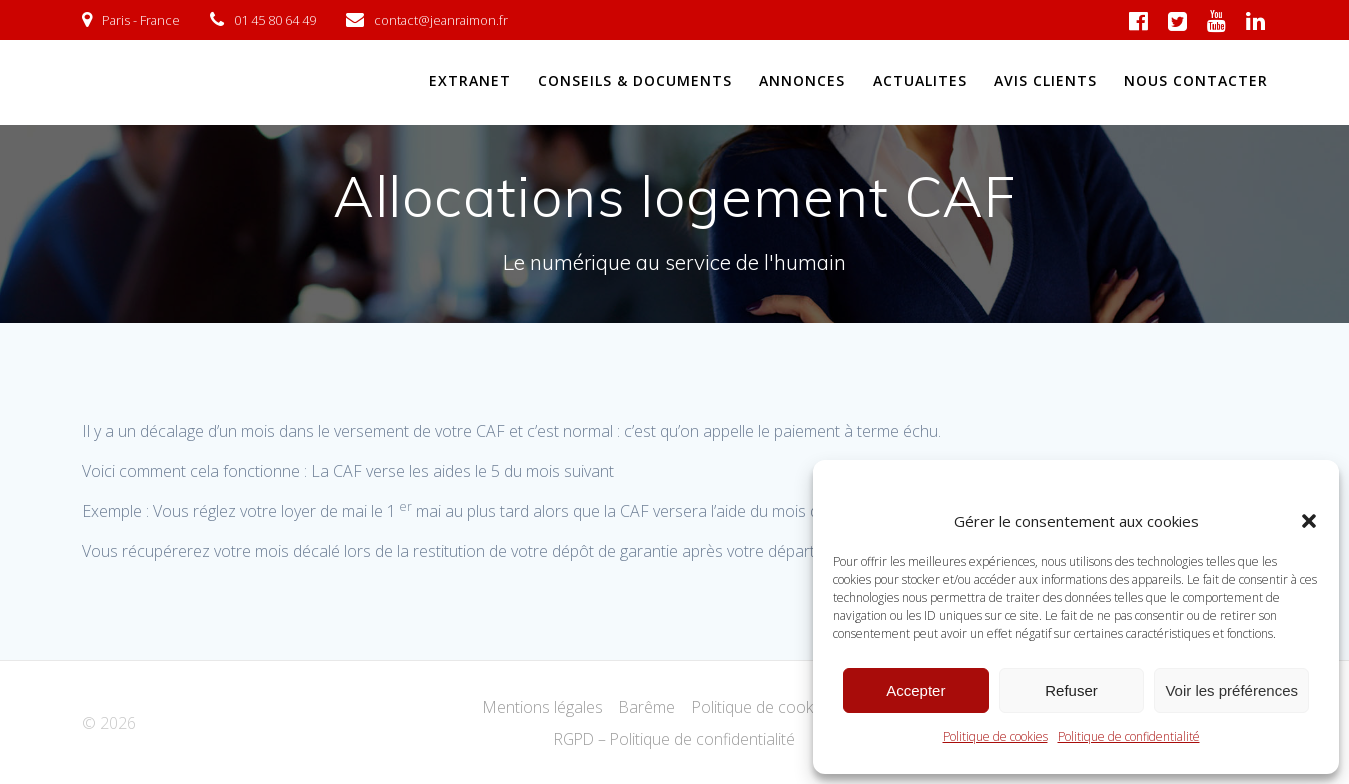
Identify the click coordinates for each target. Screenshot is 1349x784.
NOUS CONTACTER (1196, 80)
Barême (646, 707)
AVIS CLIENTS (1045, 80)
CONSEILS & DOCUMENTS (635, 80)
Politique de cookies (995, 736)
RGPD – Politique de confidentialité (674, 739)
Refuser (1071, 690)
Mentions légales (541, 707)
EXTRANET (470, 80)
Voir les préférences (1231, 690)
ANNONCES (802, 80)
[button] (1309, 521)
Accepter (915, 690)
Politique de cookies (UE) (780, 707)
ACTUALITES (920, 80)
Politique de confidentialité (1129, 736)
